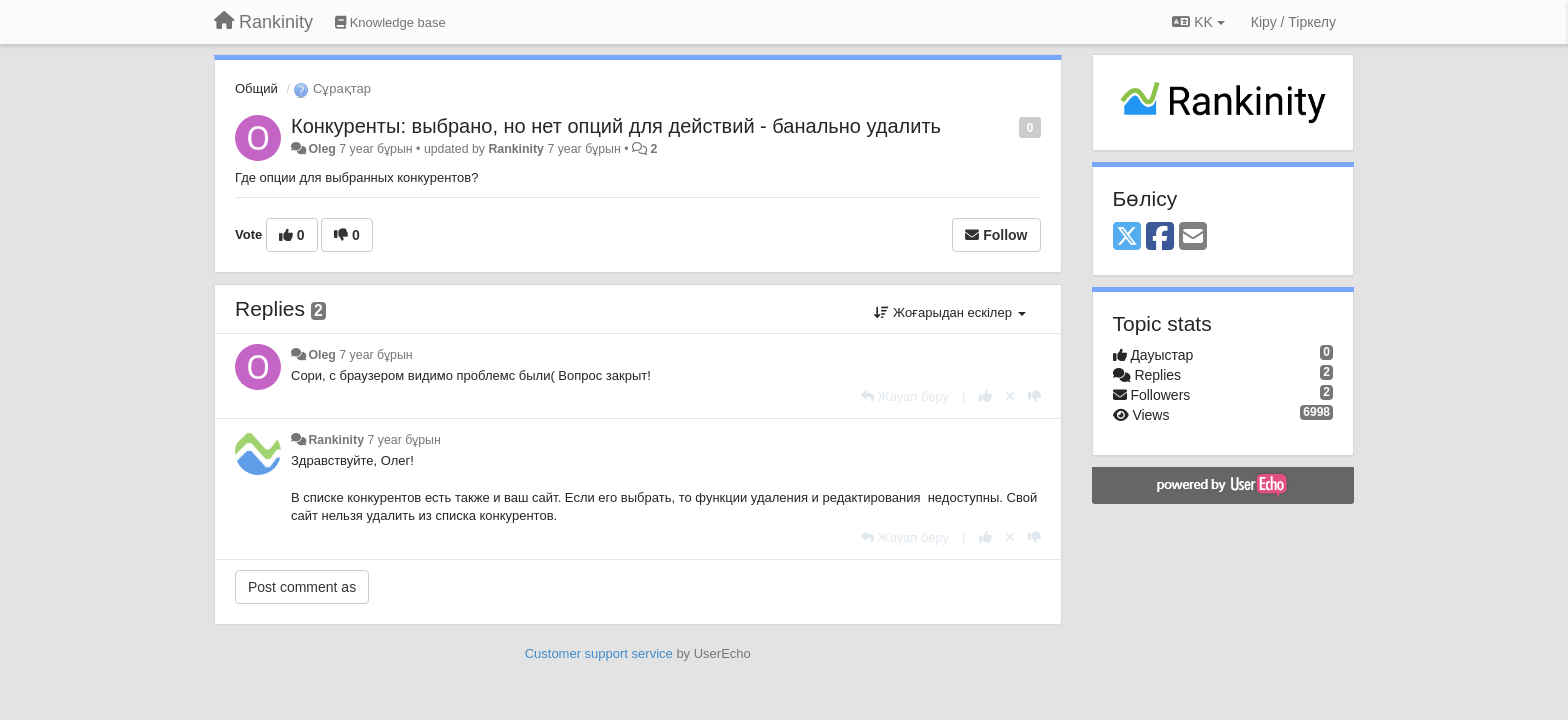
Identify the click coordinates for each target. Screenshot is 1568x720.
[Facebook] (1160, 237)
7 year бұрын (375, 355)
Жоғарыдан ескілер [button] (949, 312)
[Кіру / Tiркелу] (1293, 22)
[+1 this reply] (985, 396)
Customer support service (599, 653)
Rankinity (516, 149)
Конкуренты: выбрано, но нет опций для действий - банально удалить (616, 126)
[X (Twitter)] (1127, 237)
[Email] (1193, 237)
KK (1198, 22)
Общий (256, 88)
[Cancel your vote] (1010, 396)
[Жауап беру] (905, 396)
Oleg (321, 149)
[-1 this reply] (1034, 396)
